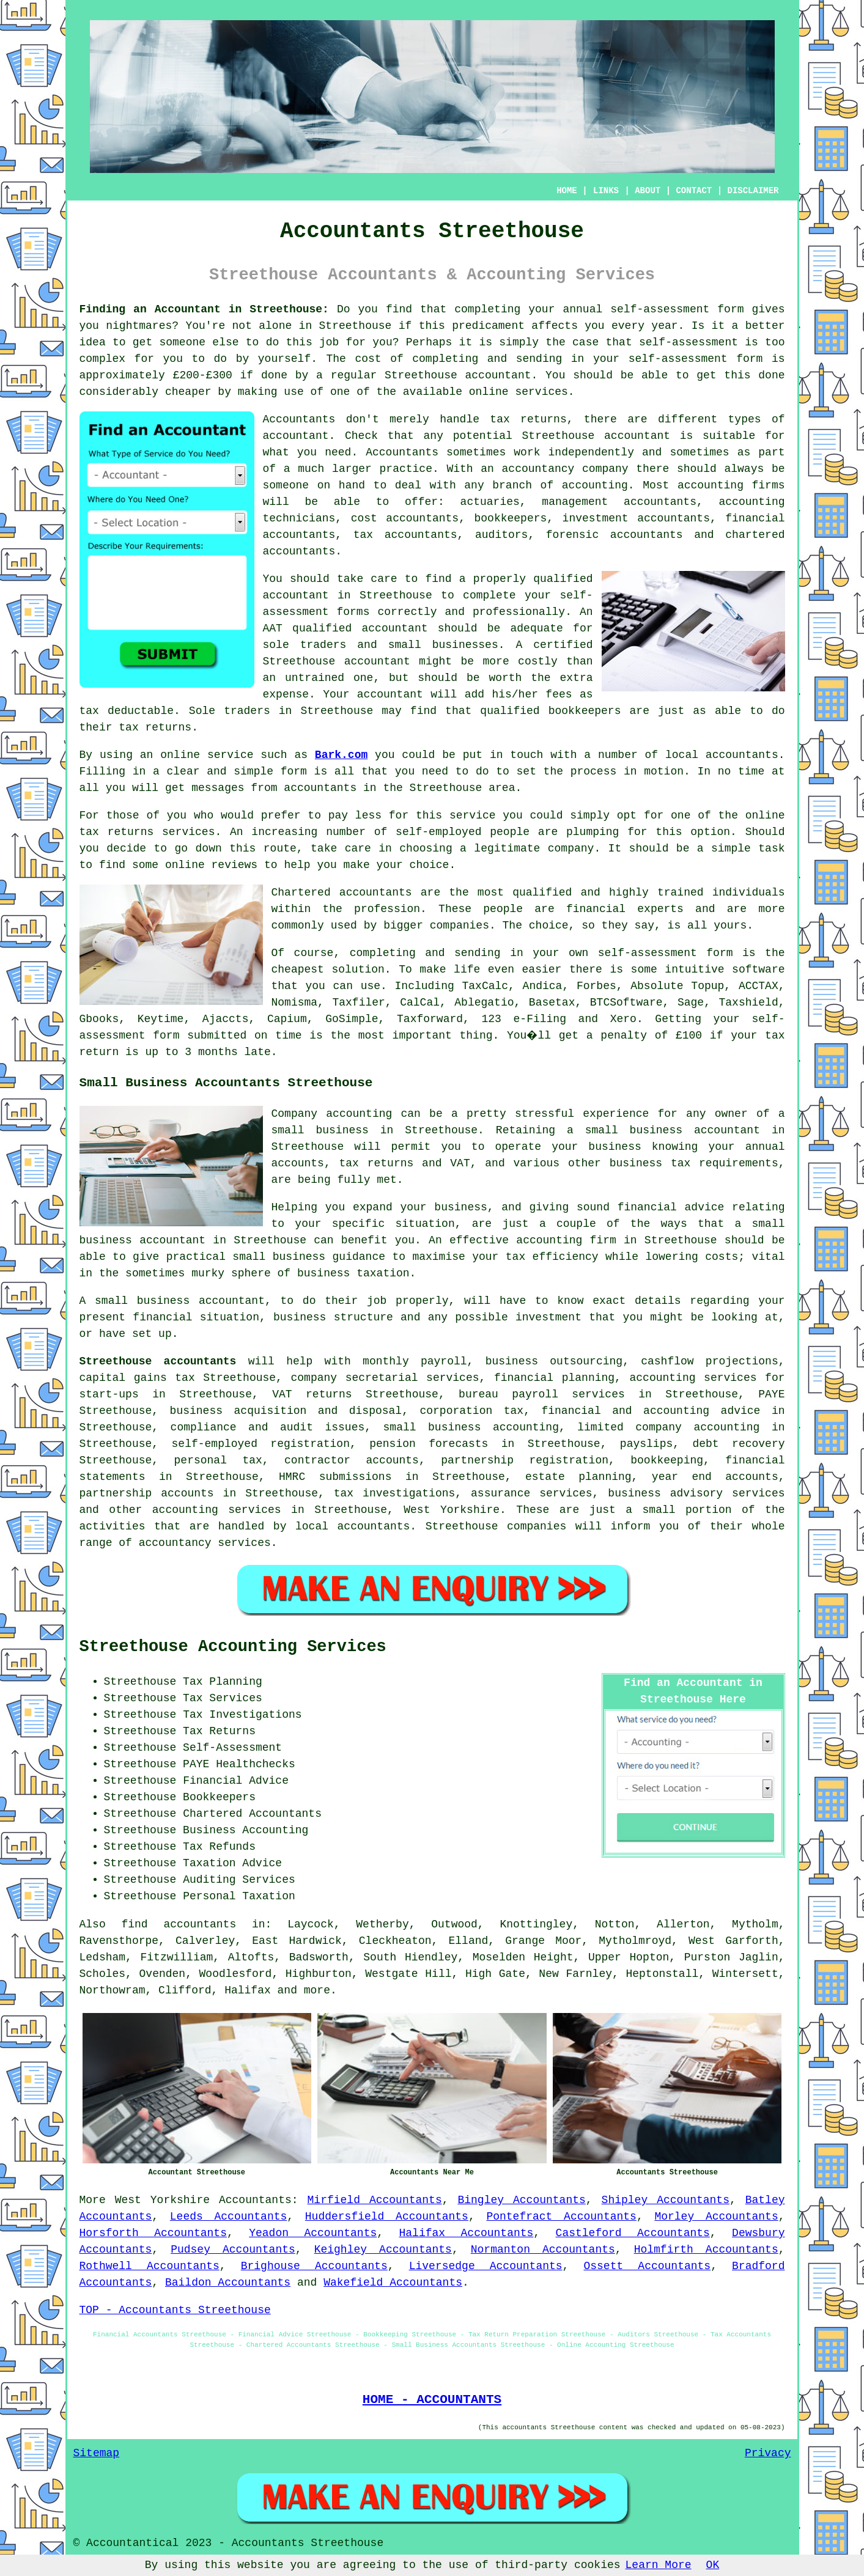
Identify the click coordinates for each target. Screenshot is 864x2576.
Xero (623, 1019)
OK (713, 2565)
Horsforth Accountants (153, 2233)
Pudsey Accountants (233, 2249)
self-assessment (659, 309)
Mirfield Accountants (375, 2200)
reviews (235, 865)
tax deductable (126, 711)
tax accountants (405, 535)
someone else (198, 342)
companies (459, 925)
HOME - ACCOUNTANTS (432, 2399)
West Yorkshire (162, 2200)
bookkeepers (584, 711)
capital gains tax (137, 1378)
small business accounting (471, 1427)
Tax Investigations (242, 1715)
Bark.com (341, 755)
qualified (563, 579)
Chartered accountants (341, 892)
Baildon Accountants (227, 2282)
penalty (624, 1035)
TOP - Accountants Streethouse (175, 2310)
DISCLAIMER (752, 191)
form (294, 771)
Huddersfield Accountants (386, 2216)
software (758, 969)
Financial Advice (236, 1781)
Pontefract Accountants (561, 2216)
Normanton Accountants (543, 2249)
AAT (272, 628)
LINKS (606, 191)
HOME (566, 191)
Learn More (659, 2565)
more (317, 1990)
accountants (320, 788)
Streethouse (355, 326)
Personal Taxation (239, 1896)
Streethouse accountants (158, 1361)
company (571, 848)
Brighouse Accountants (314, 2266)
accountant (498, 375)
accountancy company (565, 469)
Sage (691, 1002)
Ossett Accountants (647, 2266)
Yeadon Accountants (313, 2233)
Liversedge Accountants (486, 2266)
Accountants (402, 452)
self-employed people (463, 832)
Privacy (768, 2453)
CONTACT (694, 191)
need (338, 452)
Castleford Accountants (633, 2233)
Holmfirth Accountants (706, 2249)
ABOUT (647, 191)
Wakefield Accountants (392, 2282)
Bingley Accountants (521, 2200)
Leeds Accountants (228, 2216)
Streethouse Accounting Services (232, 1647)
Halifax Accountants (466, 2233)
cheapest (297, 969)
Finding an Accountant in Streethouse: (204, 309)
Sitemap (96, 2453)
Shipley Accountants (665, 2200)
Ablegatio (484, 1002)
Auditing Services (239, 1880)
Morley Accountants (716, 2216)
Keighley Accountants (383, 2249)
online (489, 392)
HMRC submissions (335, 1477)
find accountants (178, 1924)
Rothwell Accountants (149, 2266)
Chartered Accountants (252, 1814)
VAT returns (312, 1394)
